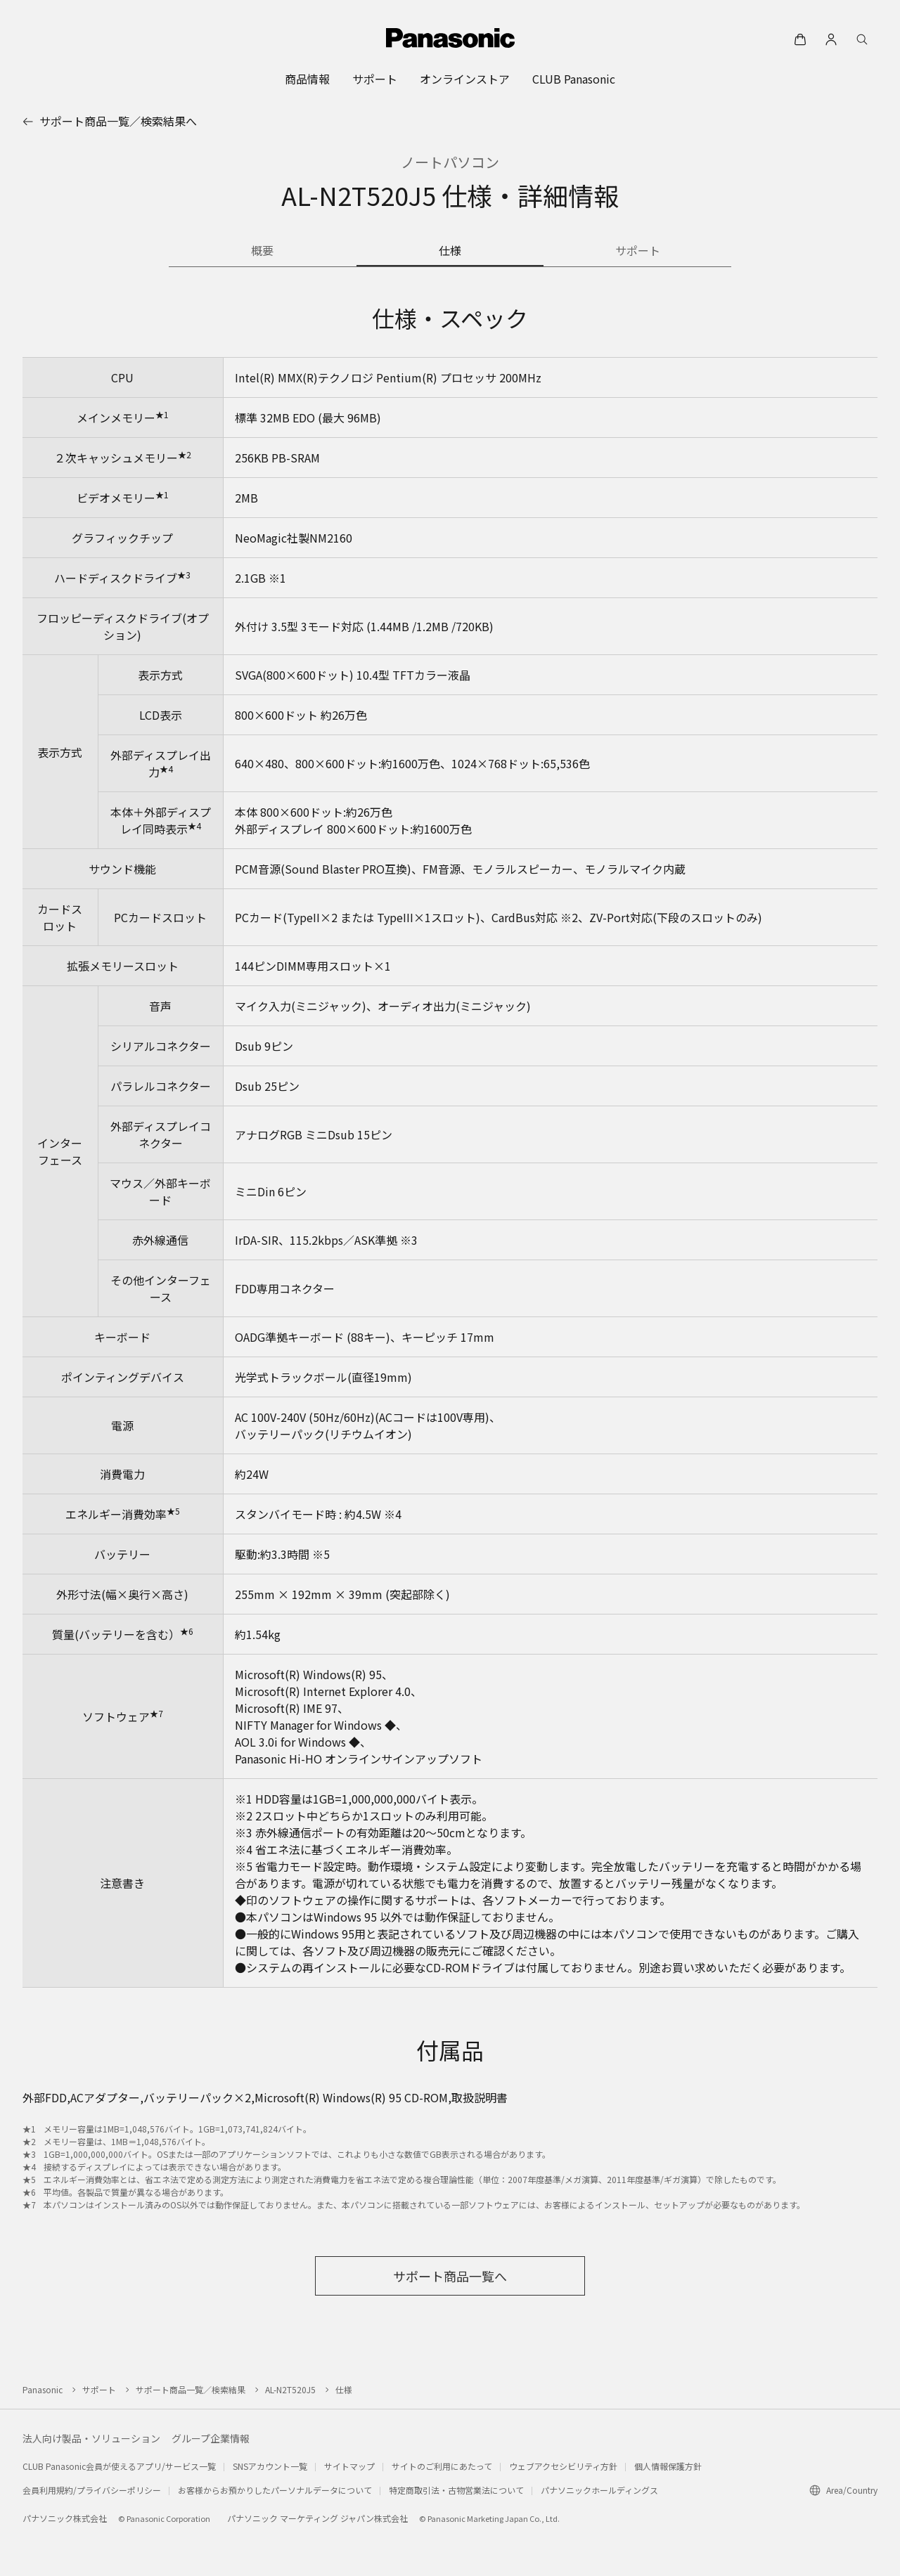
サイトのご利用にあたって (442, 2466)
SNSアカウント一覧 (270, 2466)
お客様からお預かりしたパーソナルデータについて (275, 2490)
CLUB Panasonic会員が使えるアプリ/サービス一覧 (119, 2466)
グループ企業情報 (211, 2438)
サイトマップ (349, 2466)
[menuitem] (307, 79)
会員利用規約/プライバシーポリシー (91, 2490)
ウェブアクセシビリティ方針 (563, 2466)
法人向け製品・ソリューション (91, 2438)
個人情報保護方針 (668, 2466)
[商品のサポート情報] (637, 251)
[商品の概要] (263, 251)
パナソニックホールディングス (599, 2490)
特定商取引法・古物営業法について (456, 2490)
